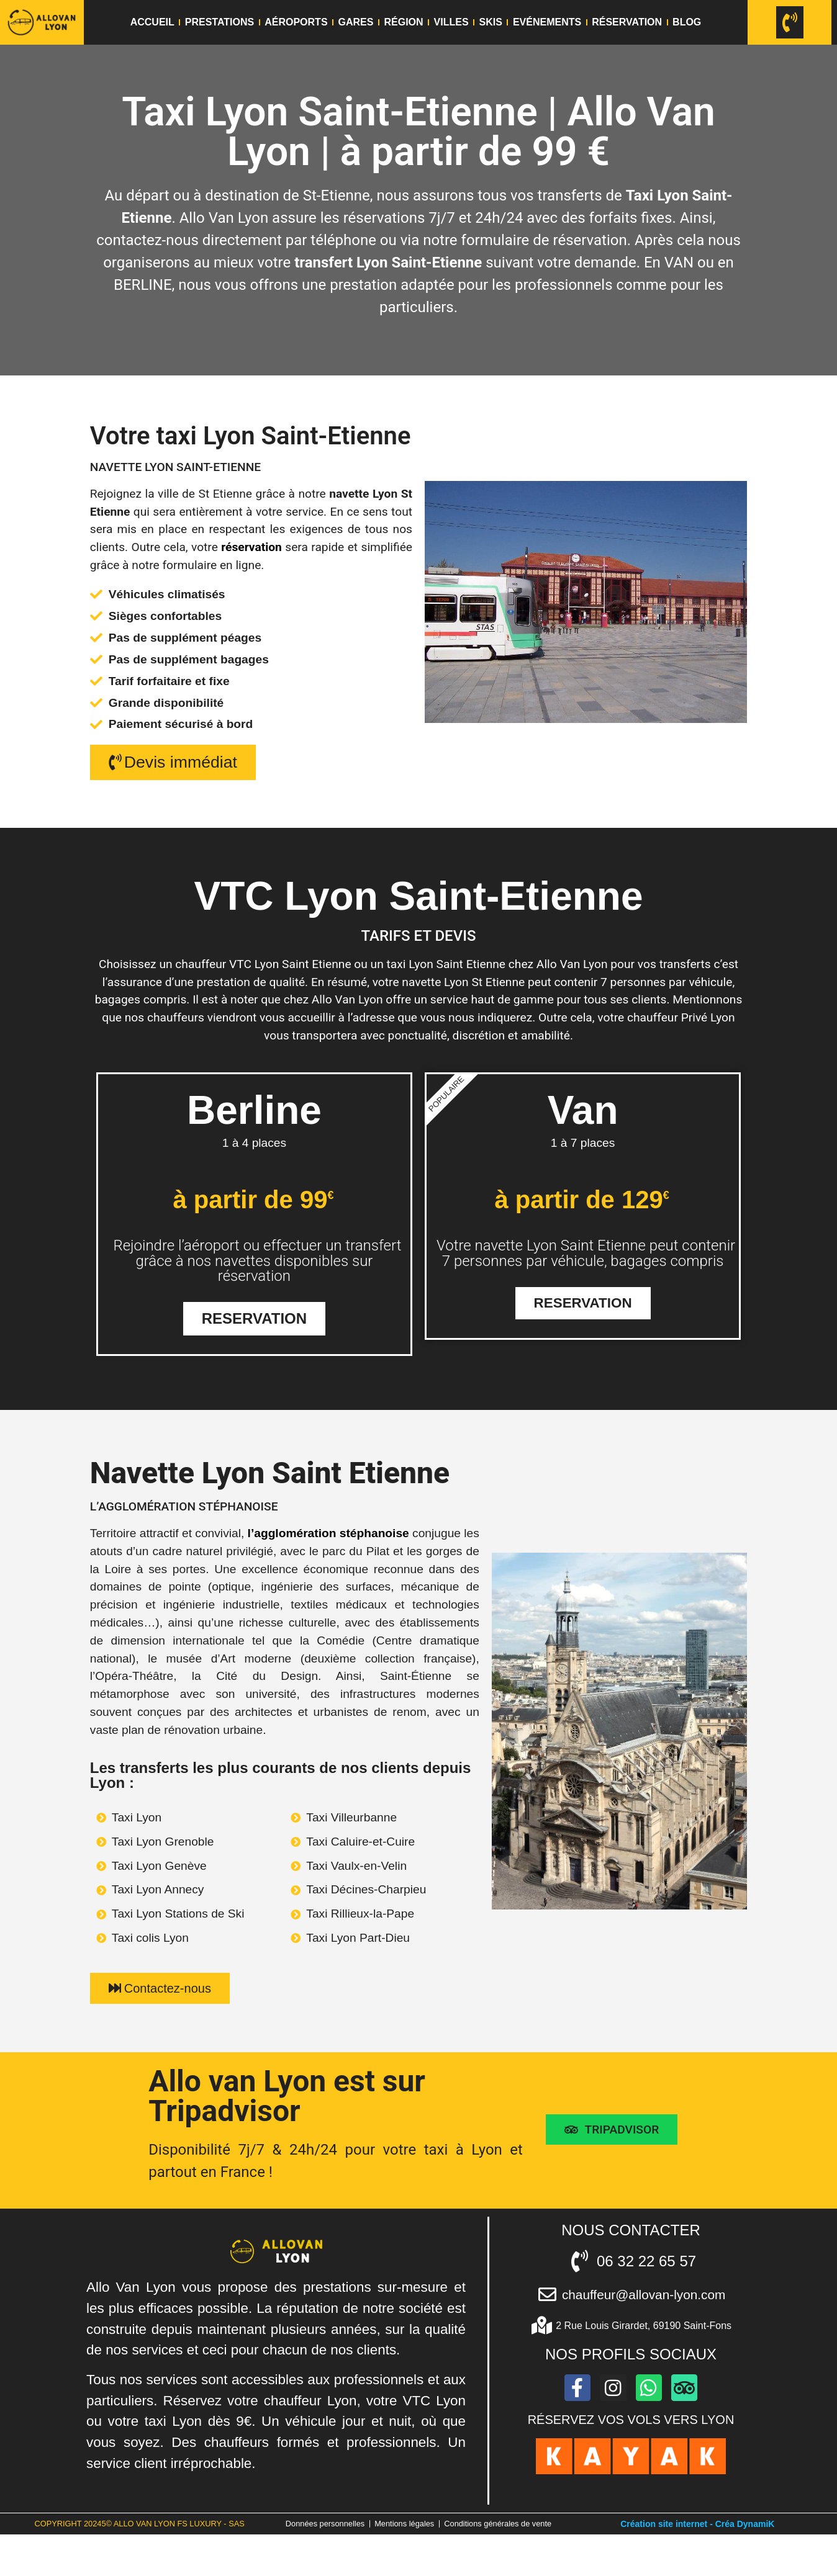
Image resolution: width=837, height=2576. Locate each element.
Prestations (219, 22)
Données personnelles (381, 2533)
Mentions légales (464, 2533)
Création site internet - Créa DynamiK (697, 2547)
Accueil (152, 22)
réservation (251, 547)
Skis (490, 22)
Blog (686, 22)
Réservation (627, 22)
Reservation (254, 1321)
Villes (451, 22)
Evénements (547, 22)
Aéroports (296, 22)
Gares (356, 22)
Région (403, 22)
